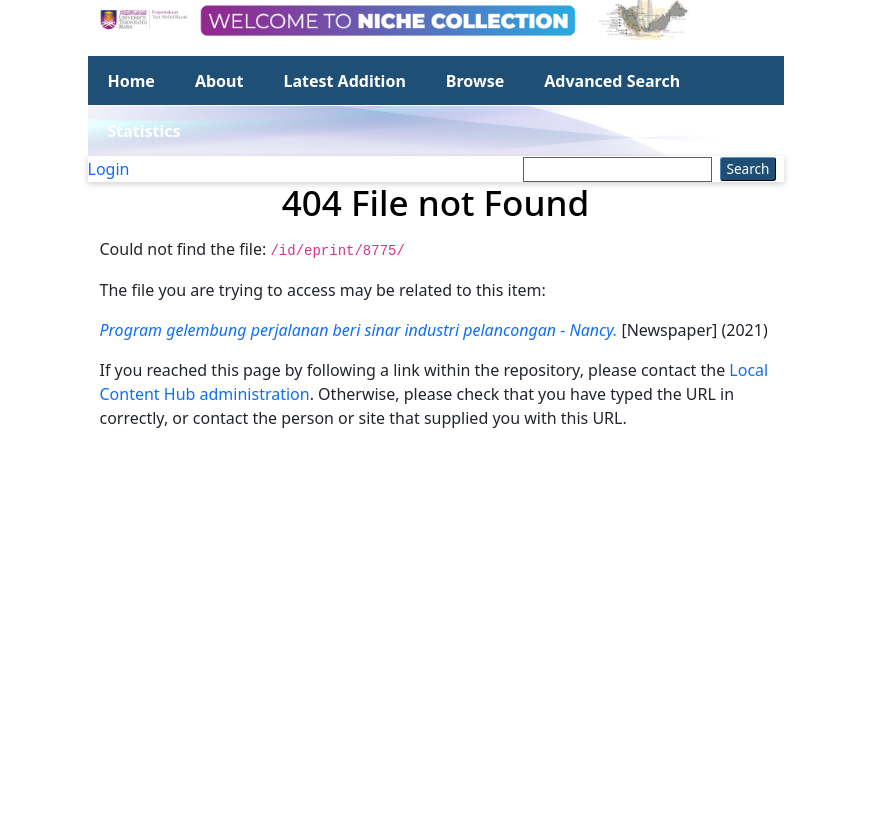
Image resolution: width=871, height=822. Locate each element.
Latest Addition (344, 81)
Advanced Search (612, 81)
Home (131, 81)
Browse (475, 81)
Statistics (144, 131)
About (219, 81)
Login (109, 169)
